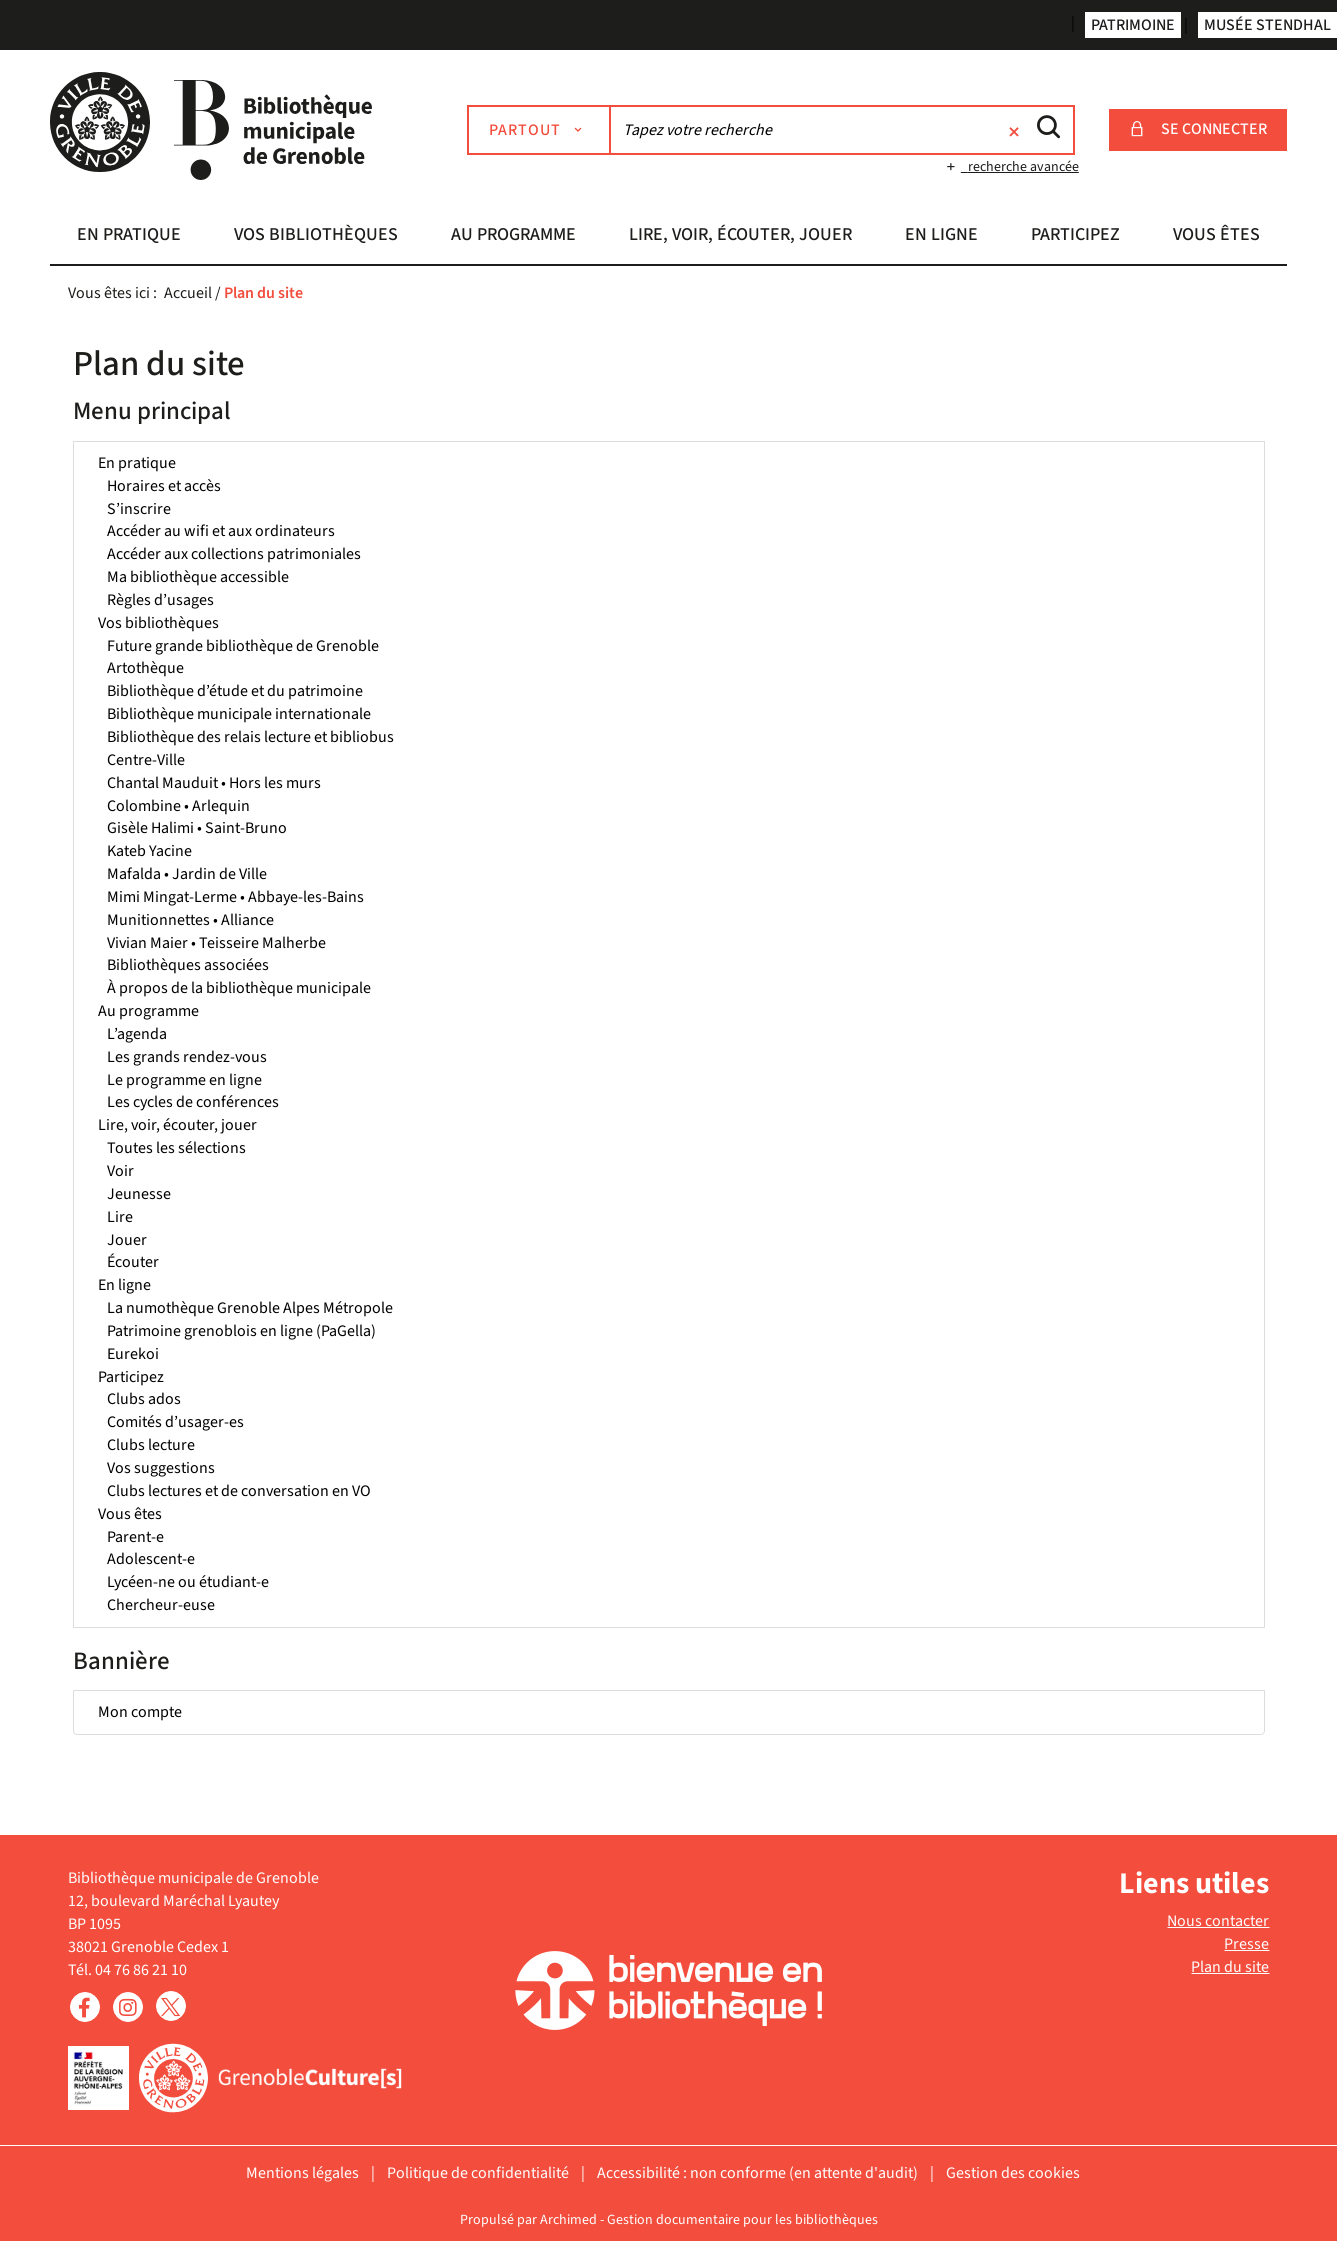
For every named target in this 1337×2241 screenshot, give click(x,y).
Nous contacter (1218, 1921)
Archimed (568, 2220)
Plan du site (1230, 1967)
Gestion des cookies (1013, 2173)
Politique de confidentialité (478, 2173)
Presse (1246, 1944)
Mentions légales (302, 2173)
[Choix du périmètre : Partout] (539, 130)
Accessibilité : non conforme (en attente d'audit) (757, 2173)
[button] (128, 237)
